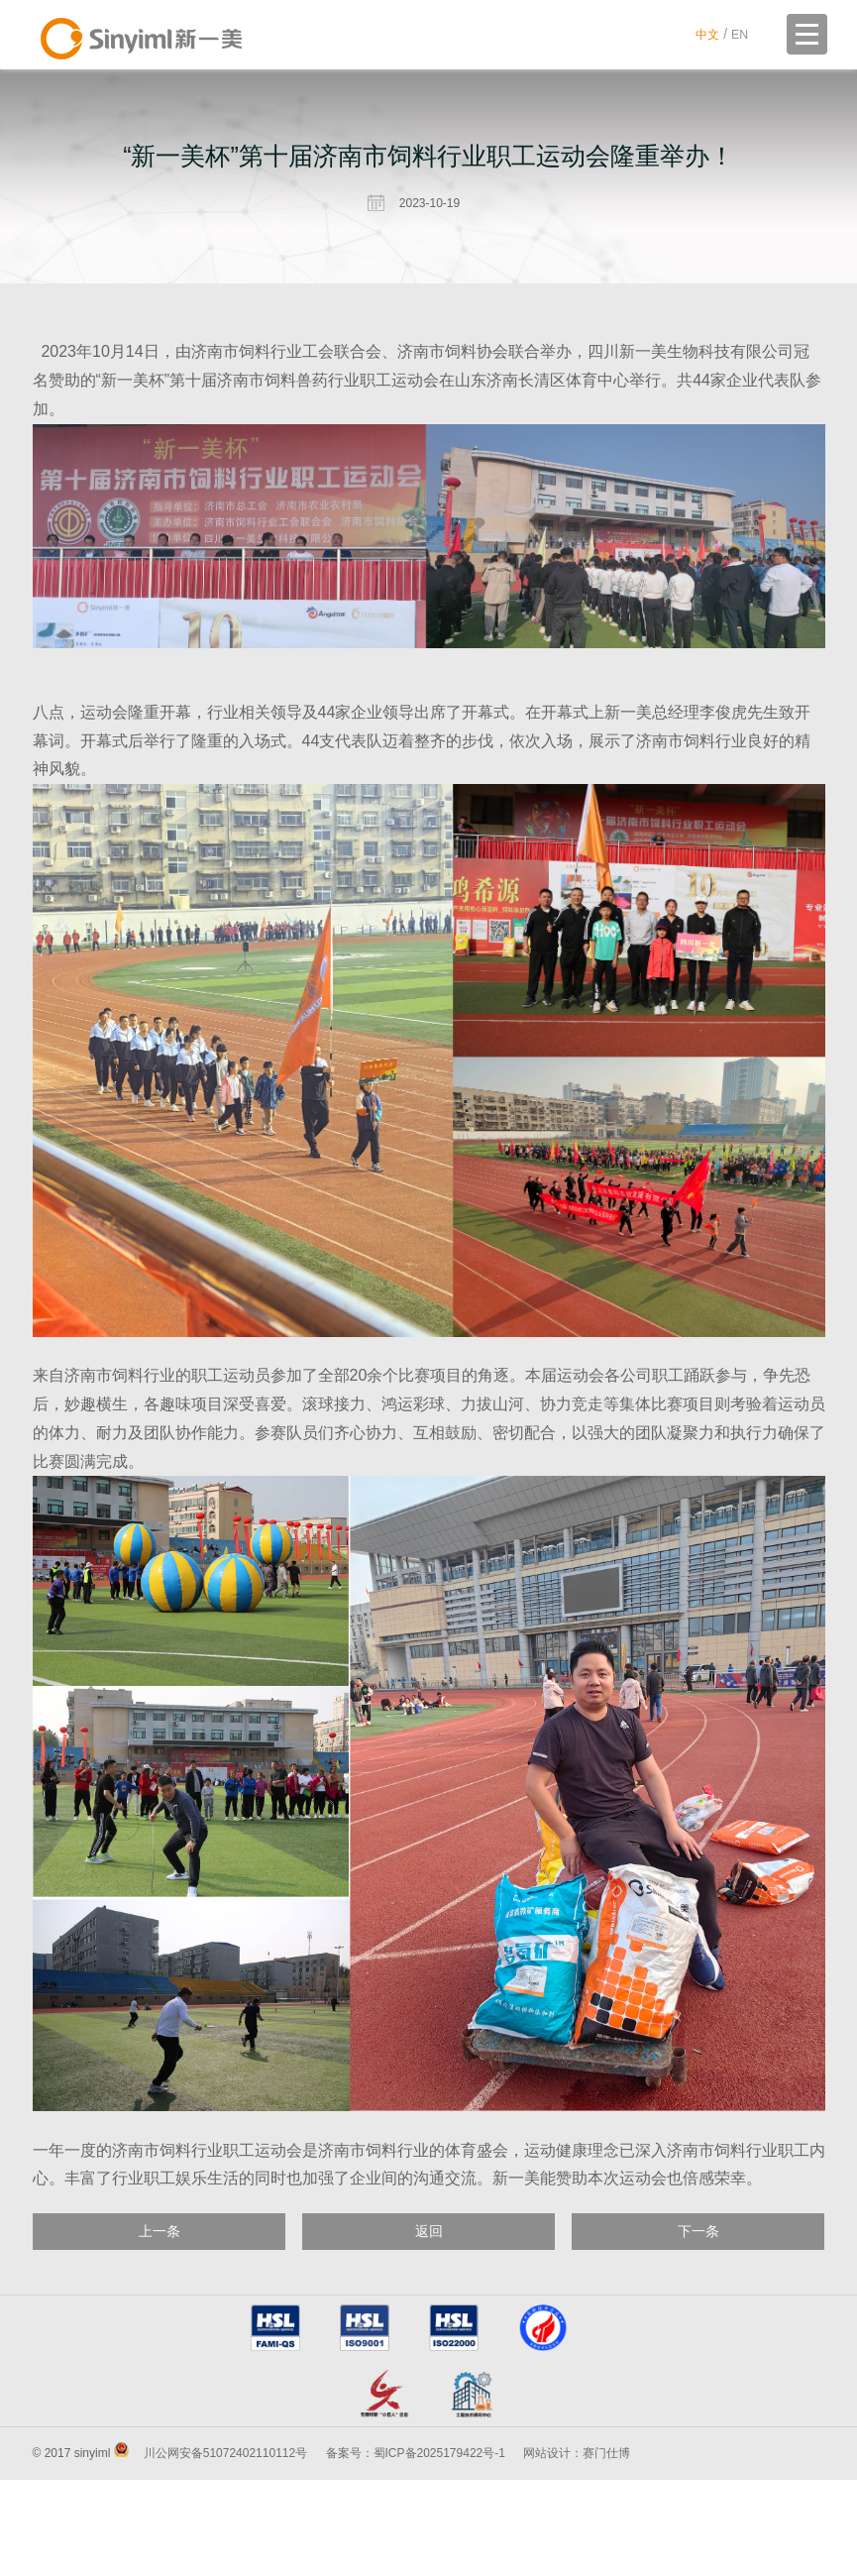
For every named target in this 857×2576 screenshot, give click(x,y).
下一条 (698, 2235)
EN (738, 34)
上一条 (159, 2235)
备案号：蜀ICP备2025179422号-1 (415, 2550)
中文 (703, 34)
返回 (429, 2235)
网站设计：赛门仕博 (576, 2550)
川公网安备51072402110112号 (225, 2550)
